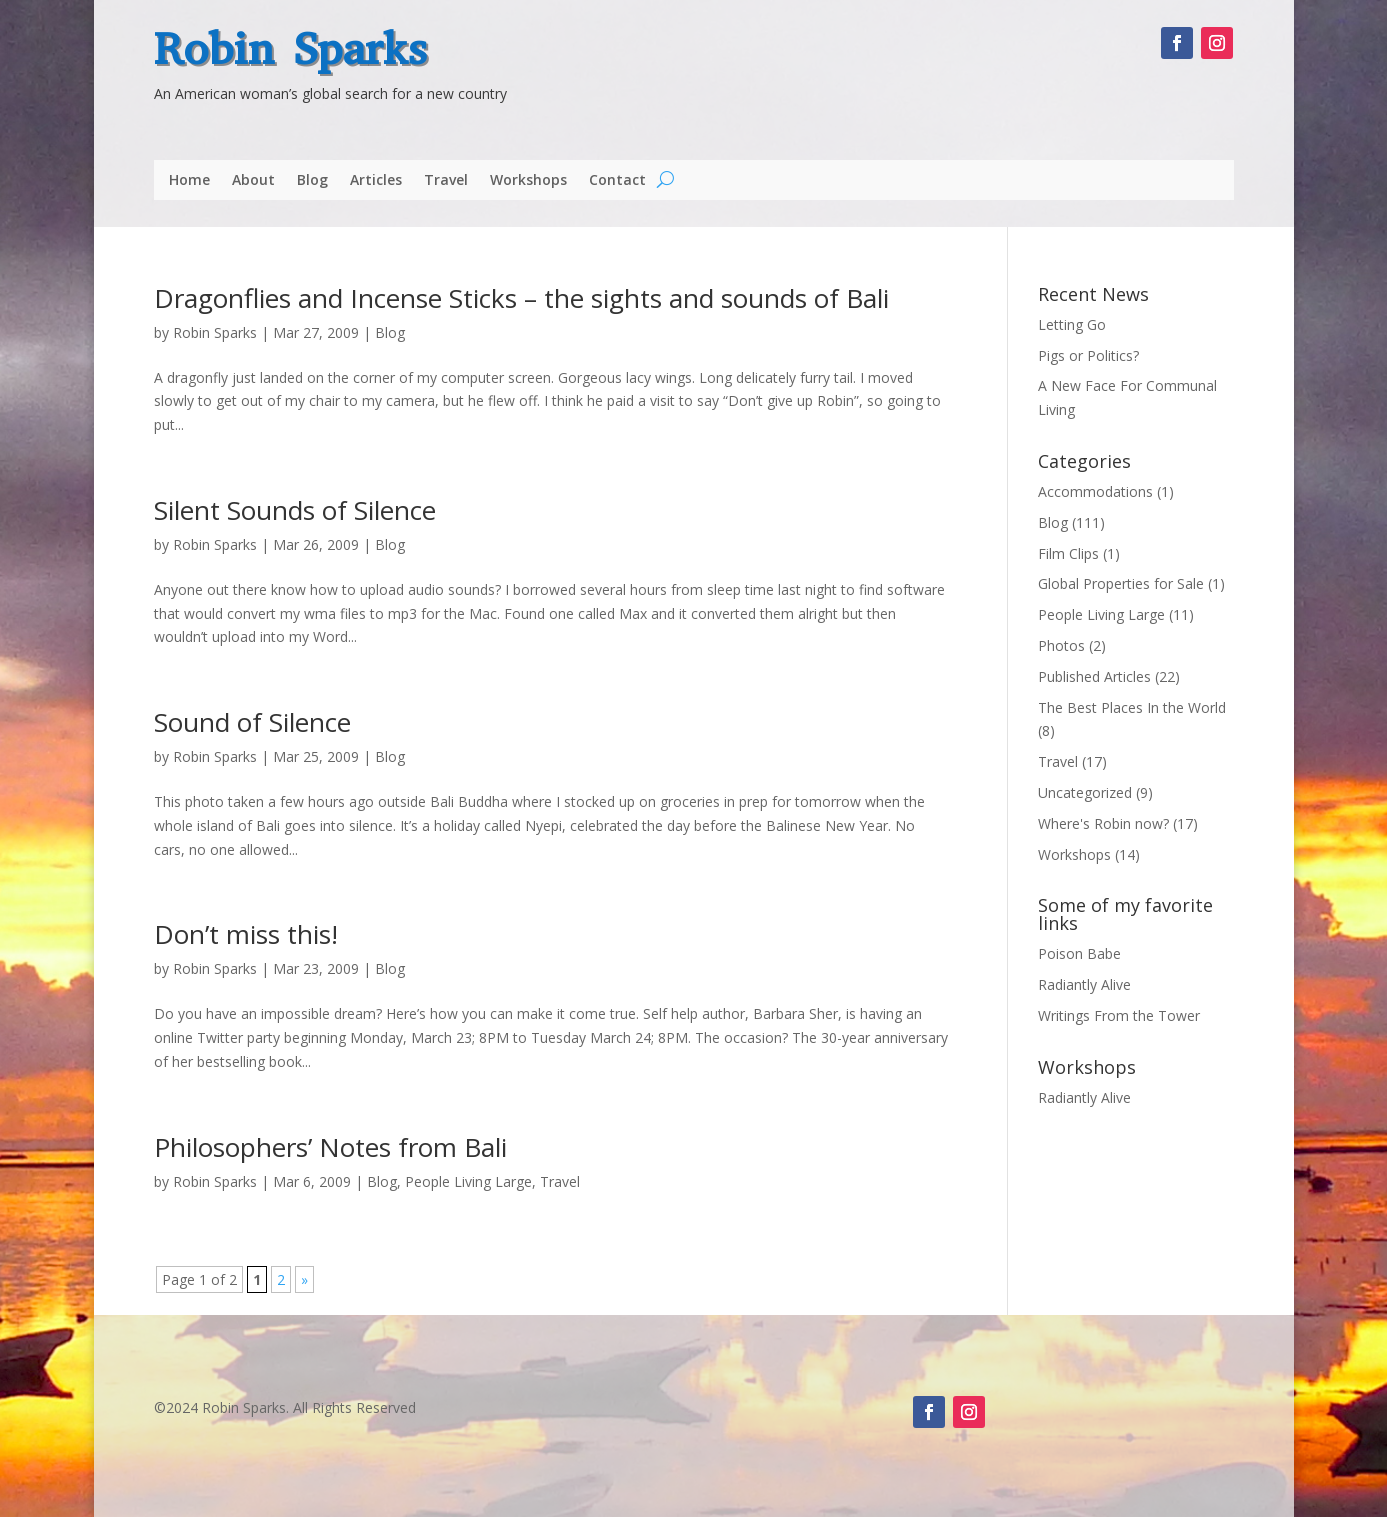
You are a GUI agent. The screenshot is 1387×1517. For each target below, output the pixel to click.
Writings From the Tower (1119, 1015)
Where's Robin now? (1103, 823)
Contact (617, 181)
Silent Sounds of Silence (295, 510)
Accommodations (1095, 491)
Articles (376, 181)
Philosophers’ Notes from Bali (330, 1147)
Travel (446, 181)
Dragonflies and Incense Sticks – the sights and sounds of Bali (521, 298)
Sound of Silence (252, 722)
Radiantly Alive (1084, 984)
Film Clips (1068, 553)
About (253, 181)
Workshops (528, 181)
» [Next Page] (304, 1279)
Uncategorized (1085, 792)
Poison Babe (1079, 953)
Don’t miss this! (246, 934)
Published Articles (1094, 676)
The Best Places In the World (1132, 707)
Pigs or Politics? (1088, 355)
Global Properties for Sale (1121, 583)
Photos (1061, 645)
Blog (312, 181)
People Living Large (468, 1181)
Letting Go (1072, 324)
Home (189, 181)
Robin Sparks (290, 49)
